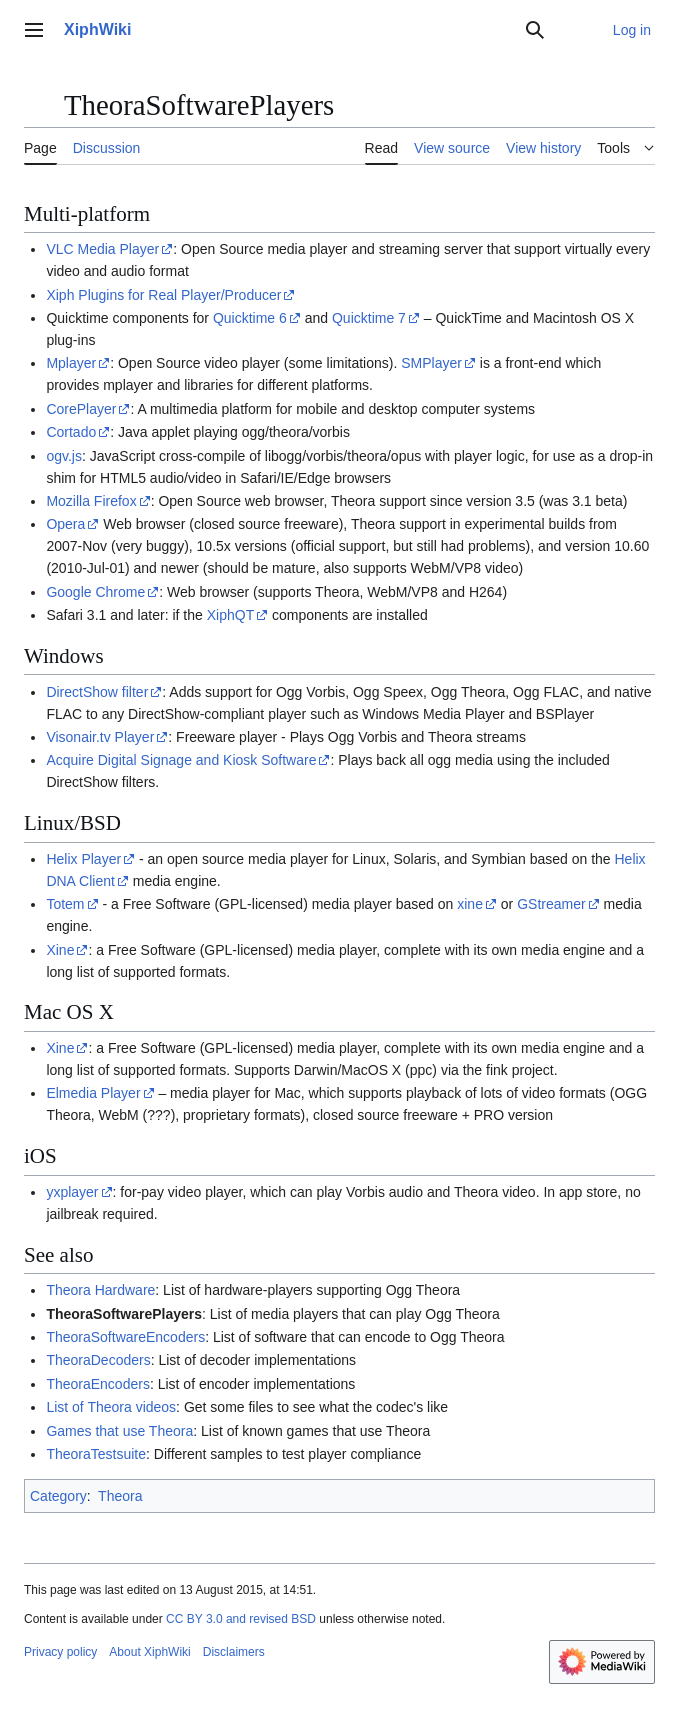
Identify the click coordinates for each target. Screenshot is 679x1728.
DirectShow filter (97, 692)
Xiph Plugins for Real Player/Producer (163, 295)
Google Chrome (95, 592)
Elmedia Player (93, 1093)
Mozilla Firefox (91, 501)
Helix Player (83, 859)
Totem (65, 904)
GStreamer (551, 904)
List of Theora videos (111, 1407)
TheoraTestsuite (96, 1454)
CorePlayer (81, 409)
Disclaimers (234, 1652)
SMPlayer (431, 363)
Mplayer (71, 363)
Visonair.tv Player (100, 737)
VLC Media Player (102, 249)
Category (58, 1496)
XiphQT (230, 615)
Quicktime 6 (250, 318)
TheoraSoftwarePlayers (124, 1314)
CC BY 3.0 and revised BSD (241, 1619)
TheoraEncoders (98, 1384)
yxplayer (72, 1192)
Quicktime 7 (369, 318)
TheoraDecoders (98, 1360)
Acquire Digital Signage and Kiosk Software (181, 760)
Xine (60, 950)
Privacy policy (60, 1652)
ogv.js (64, 456)
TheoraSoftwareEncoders (125, 1337)
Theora (120, 1496)
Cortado (71, 432)
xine (470, 904)
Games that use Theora (119, 1431)
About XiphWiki (149, 1652)
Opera (65, 524)
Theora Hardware (100, 1290)
